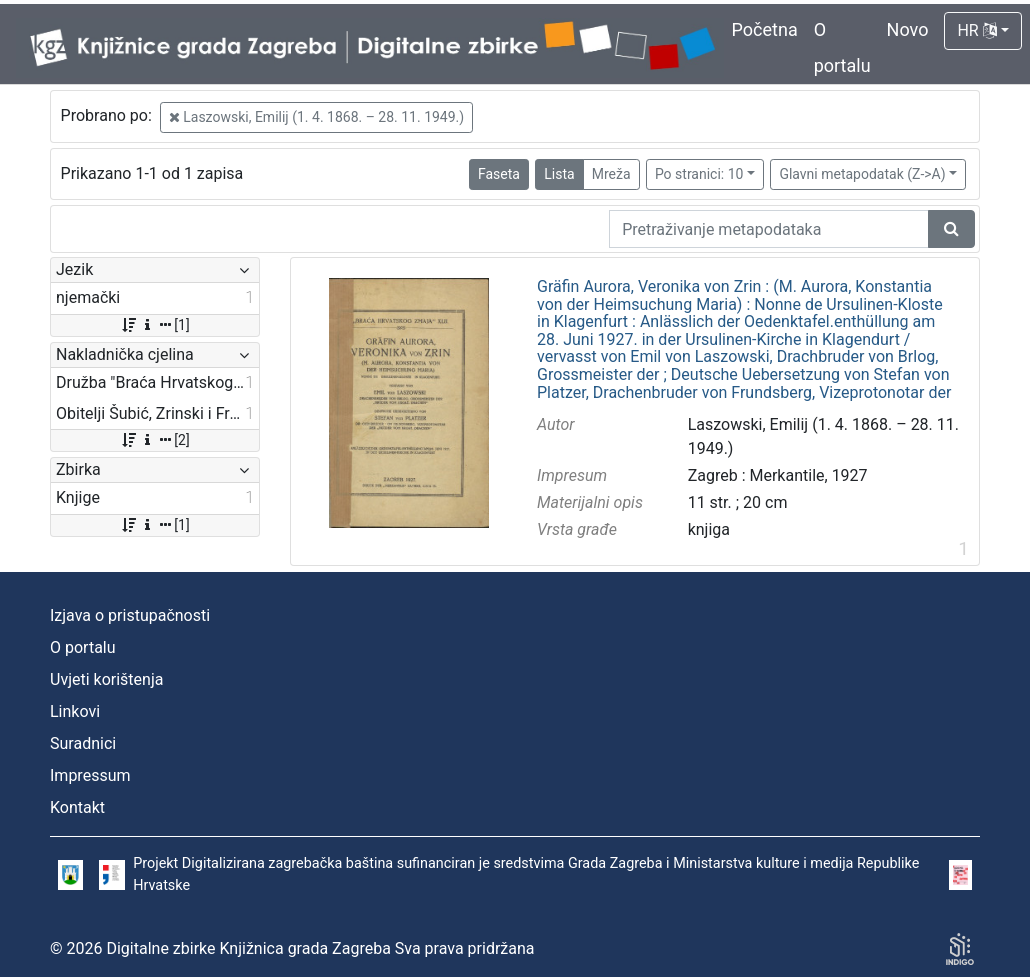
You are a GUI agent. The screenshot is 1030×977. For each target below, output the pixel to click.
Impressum (90, 775)
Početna (765, 29)
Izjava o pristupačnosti (130, 615)
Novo (908, 29)
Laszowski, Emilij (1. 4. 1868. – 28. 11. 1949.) (316, 117)
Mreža (611, 174)
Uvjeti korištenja (106, 679)
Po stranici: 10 (699, 174)
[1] (154, 325)
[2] (154, 440)
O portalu (83, 647)
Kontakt (77, 807)
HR (976, 30)
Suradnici (83, 743)
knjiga (709, 529)
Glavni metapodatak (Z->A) (862, 174)
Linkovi (75, 711)
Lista (559, 174)
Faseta (499, 174)
